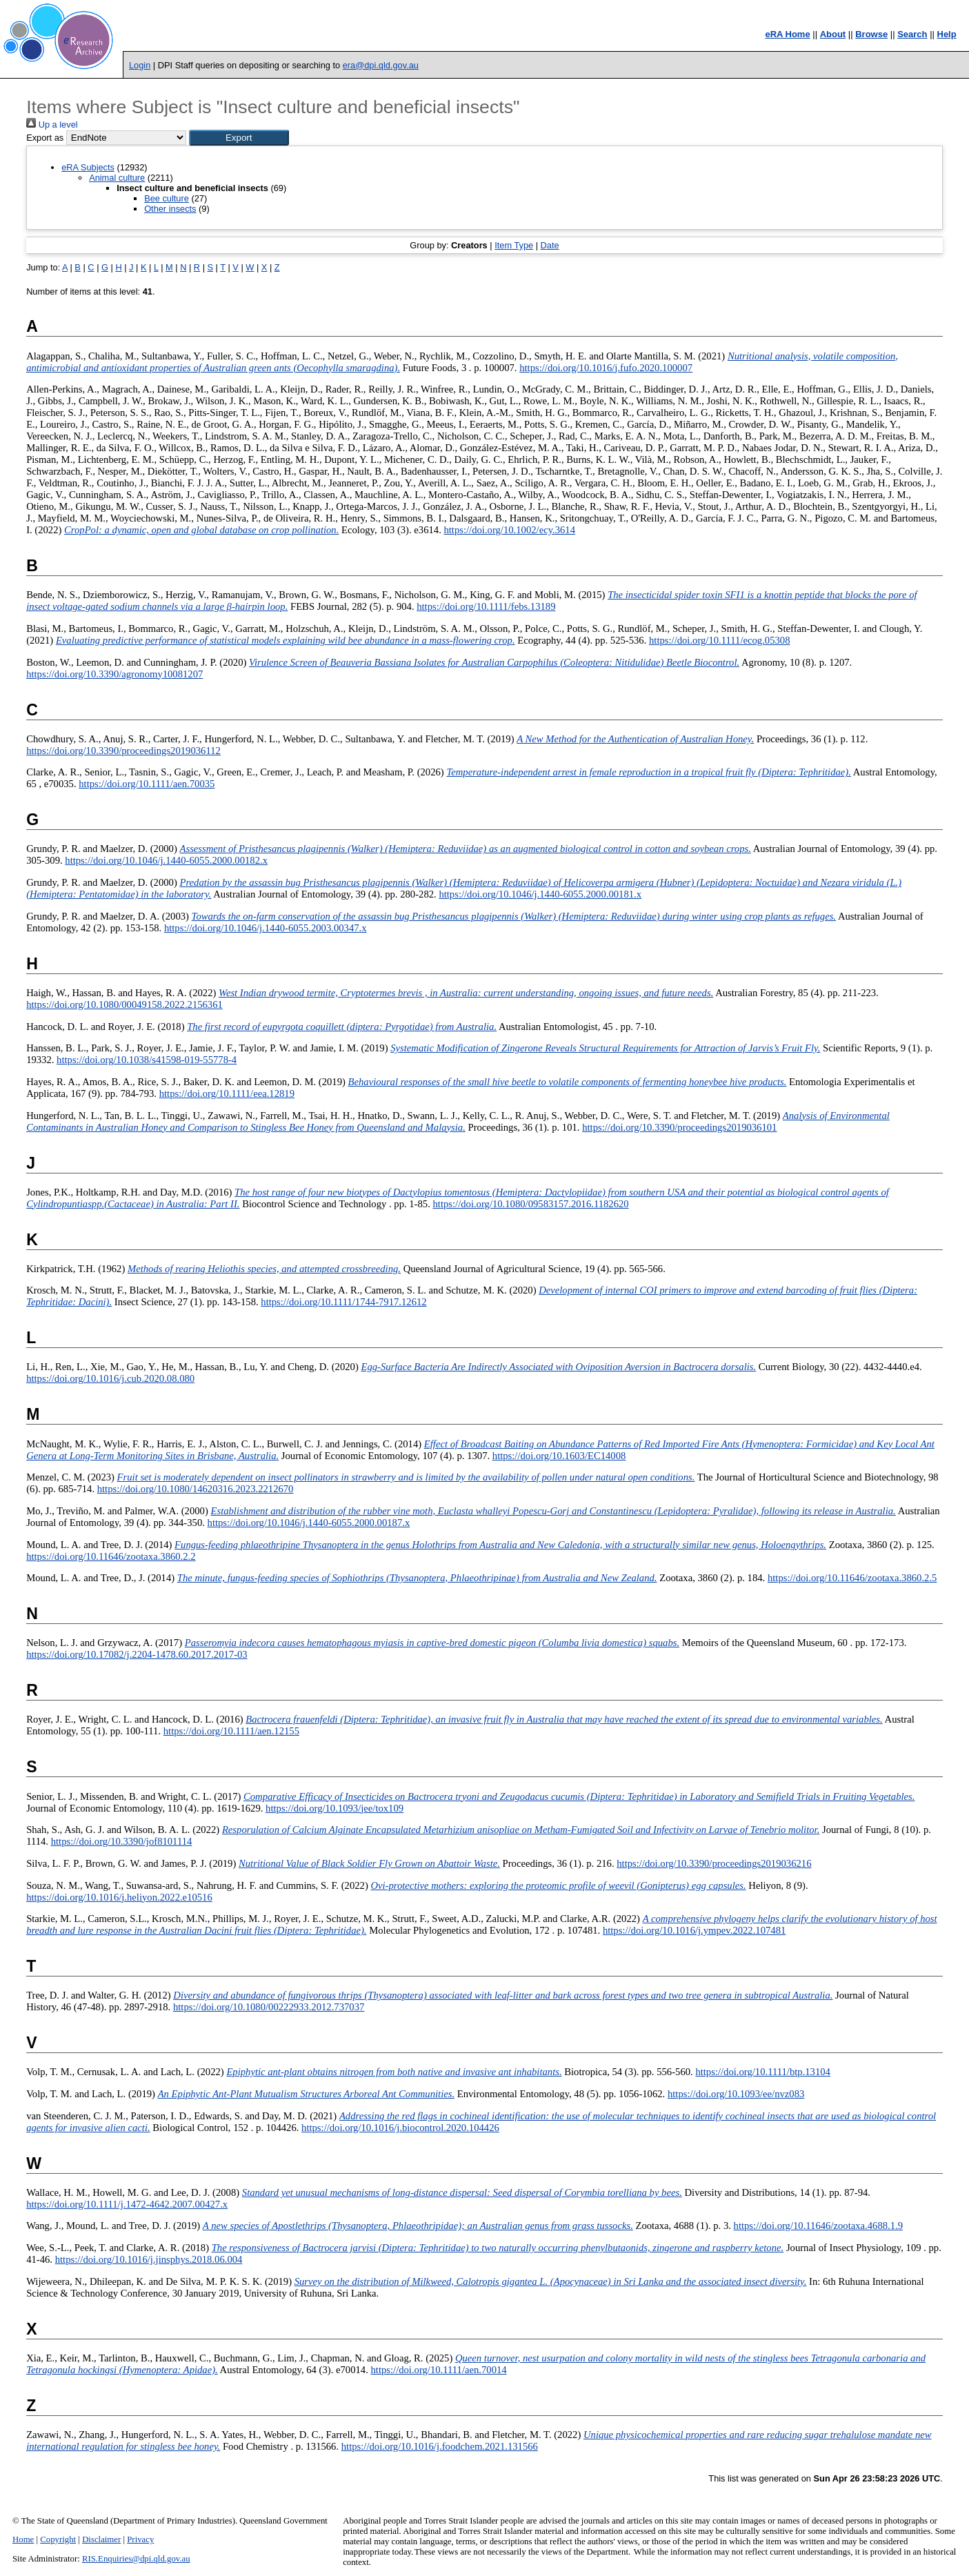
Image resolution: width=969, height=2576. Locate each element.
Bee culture (166, 198)
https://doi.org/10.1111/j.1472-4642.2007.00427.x (127, 2204)
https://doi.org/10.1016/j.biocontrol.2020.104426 (400, 2127)
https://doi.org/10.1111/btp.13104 (762, 2071)
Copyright (58, 2539)
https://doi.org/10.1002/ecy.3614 (509, 529)
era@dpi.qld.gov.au (381, 65)
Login (139, 65)
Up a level (51, 124)
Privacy (140, 2539)
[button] (239, 138)
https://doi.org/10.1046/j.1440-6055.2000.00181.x (540, 894)
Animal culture (117, 177)
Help (947, 34)
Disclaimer (101, 2539)
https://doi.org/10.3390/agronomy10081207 (114, 674)
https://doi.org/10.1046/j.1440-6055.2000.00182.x (166, 860)
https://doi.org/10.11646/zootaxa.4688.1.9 (818, 2225)
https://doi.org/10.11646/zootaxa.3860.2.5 (852, 1577)
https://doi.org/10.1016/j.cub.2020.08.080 (110, 1378)
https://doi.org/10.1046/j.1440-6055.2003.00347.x (265, 927)
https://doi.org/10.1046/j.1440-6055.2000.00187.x (309, 1522)
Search (912, 34)
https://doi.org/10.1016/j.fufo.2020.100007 (605, 367)
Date (550, 245)
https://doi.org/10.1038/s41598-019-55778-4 (147, 1059)
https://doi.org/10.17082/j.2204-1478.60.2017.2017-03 (137, 1654)
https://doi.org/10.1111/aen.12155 (231, 1730)
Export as (44, 137)
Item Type (514, 245)
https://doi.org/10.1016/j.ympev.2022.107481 (694, 1930)
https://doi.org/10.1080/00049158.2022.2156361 (124, 1004)
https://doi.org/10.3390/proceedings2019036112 (123, 750)
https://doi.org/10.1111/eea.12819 (226, 1093)
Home (23, 2539)
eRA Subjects (87, 167)
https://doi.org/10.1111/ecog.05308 (719, 640)
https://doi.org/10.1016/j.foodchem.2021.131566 (439, 2446)
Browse (871, 34)
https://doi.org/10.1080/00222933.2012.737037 (268, 2006)
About (833, 34)
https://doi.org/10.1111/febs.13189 (486, 606)
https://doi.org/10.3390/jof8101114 (121, 1841)
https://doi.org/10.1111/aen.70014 (438, 2369)
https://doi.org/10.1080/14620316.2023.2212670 (195, 1488)
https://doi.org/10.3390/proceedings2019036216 (714, 1863)
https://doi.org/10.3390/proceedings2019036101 (679, 1127)
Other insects (170, 209)
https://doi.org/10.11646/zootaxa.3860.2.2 (110, 1556)
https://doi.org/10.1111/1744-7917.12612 (343, 1301)
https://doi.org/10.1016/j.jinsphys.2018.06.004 (149, 2259)
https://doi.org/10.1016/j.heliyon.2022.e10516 (119, 1897)
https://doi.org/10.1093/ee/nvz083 (736, 2093)
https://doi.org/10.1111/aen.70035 (146, 783)
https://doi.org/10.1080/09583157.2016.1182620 (531, 1203)
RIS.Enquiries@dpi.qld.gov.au (136, 2559)
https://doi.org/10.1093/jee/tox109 (334, 1808)
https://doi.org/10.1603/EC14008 (559, 1455)
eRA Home (787, 34)
